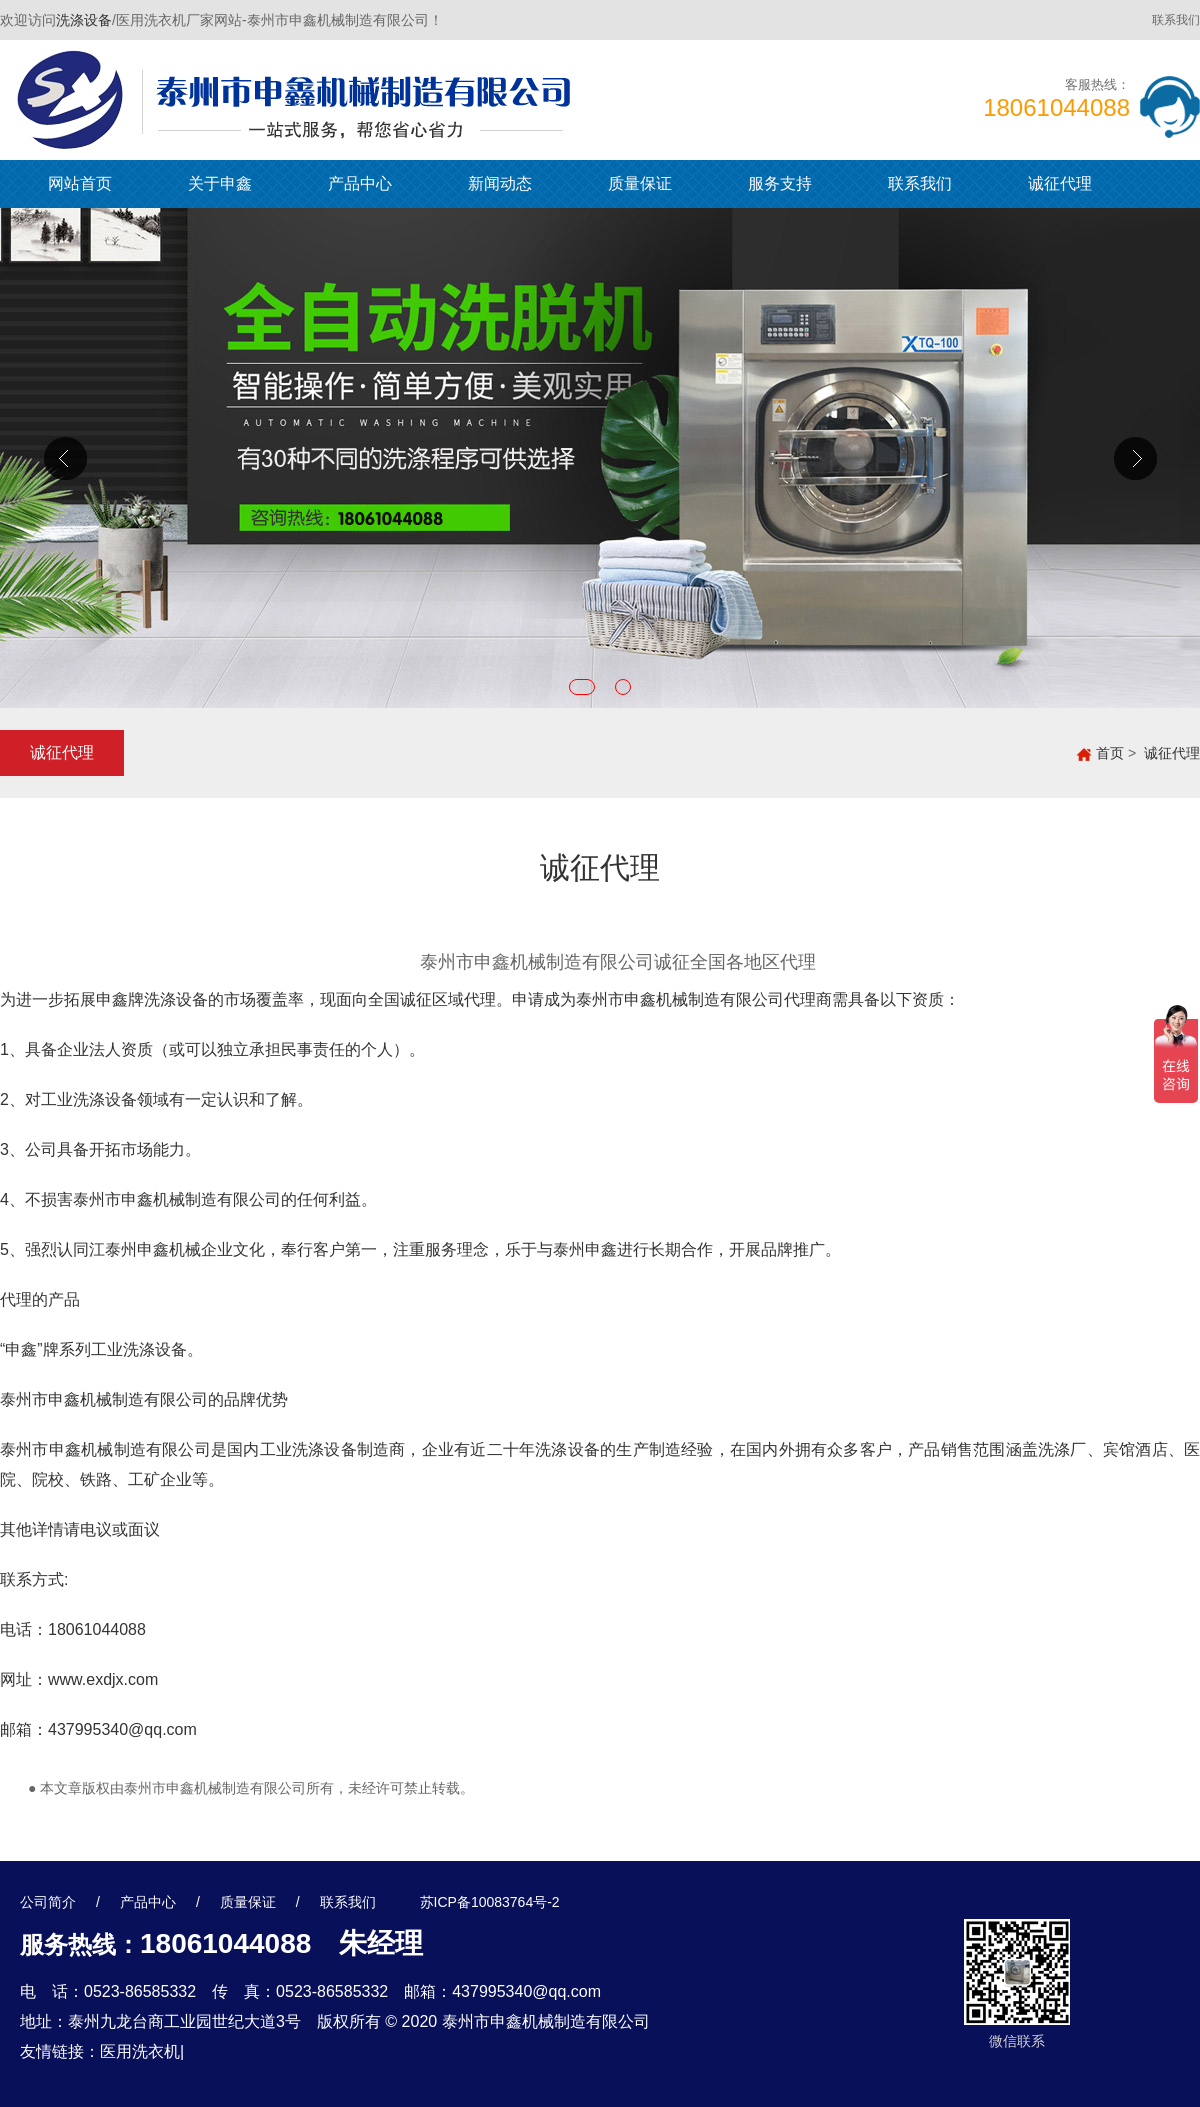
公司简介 (48, 1902)
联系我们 (1176, 20)
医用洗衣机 (140, 2051)
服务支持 (780, 183)
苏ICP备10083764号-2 (490, 1902)
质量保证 (640, 183)
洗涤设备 (84, 20)
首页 (1110, 753)
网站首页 (80, 183)
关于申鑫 (220, 183)
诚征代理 (1060, 183)
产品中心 (360, 183)
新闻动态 (500, 183)
